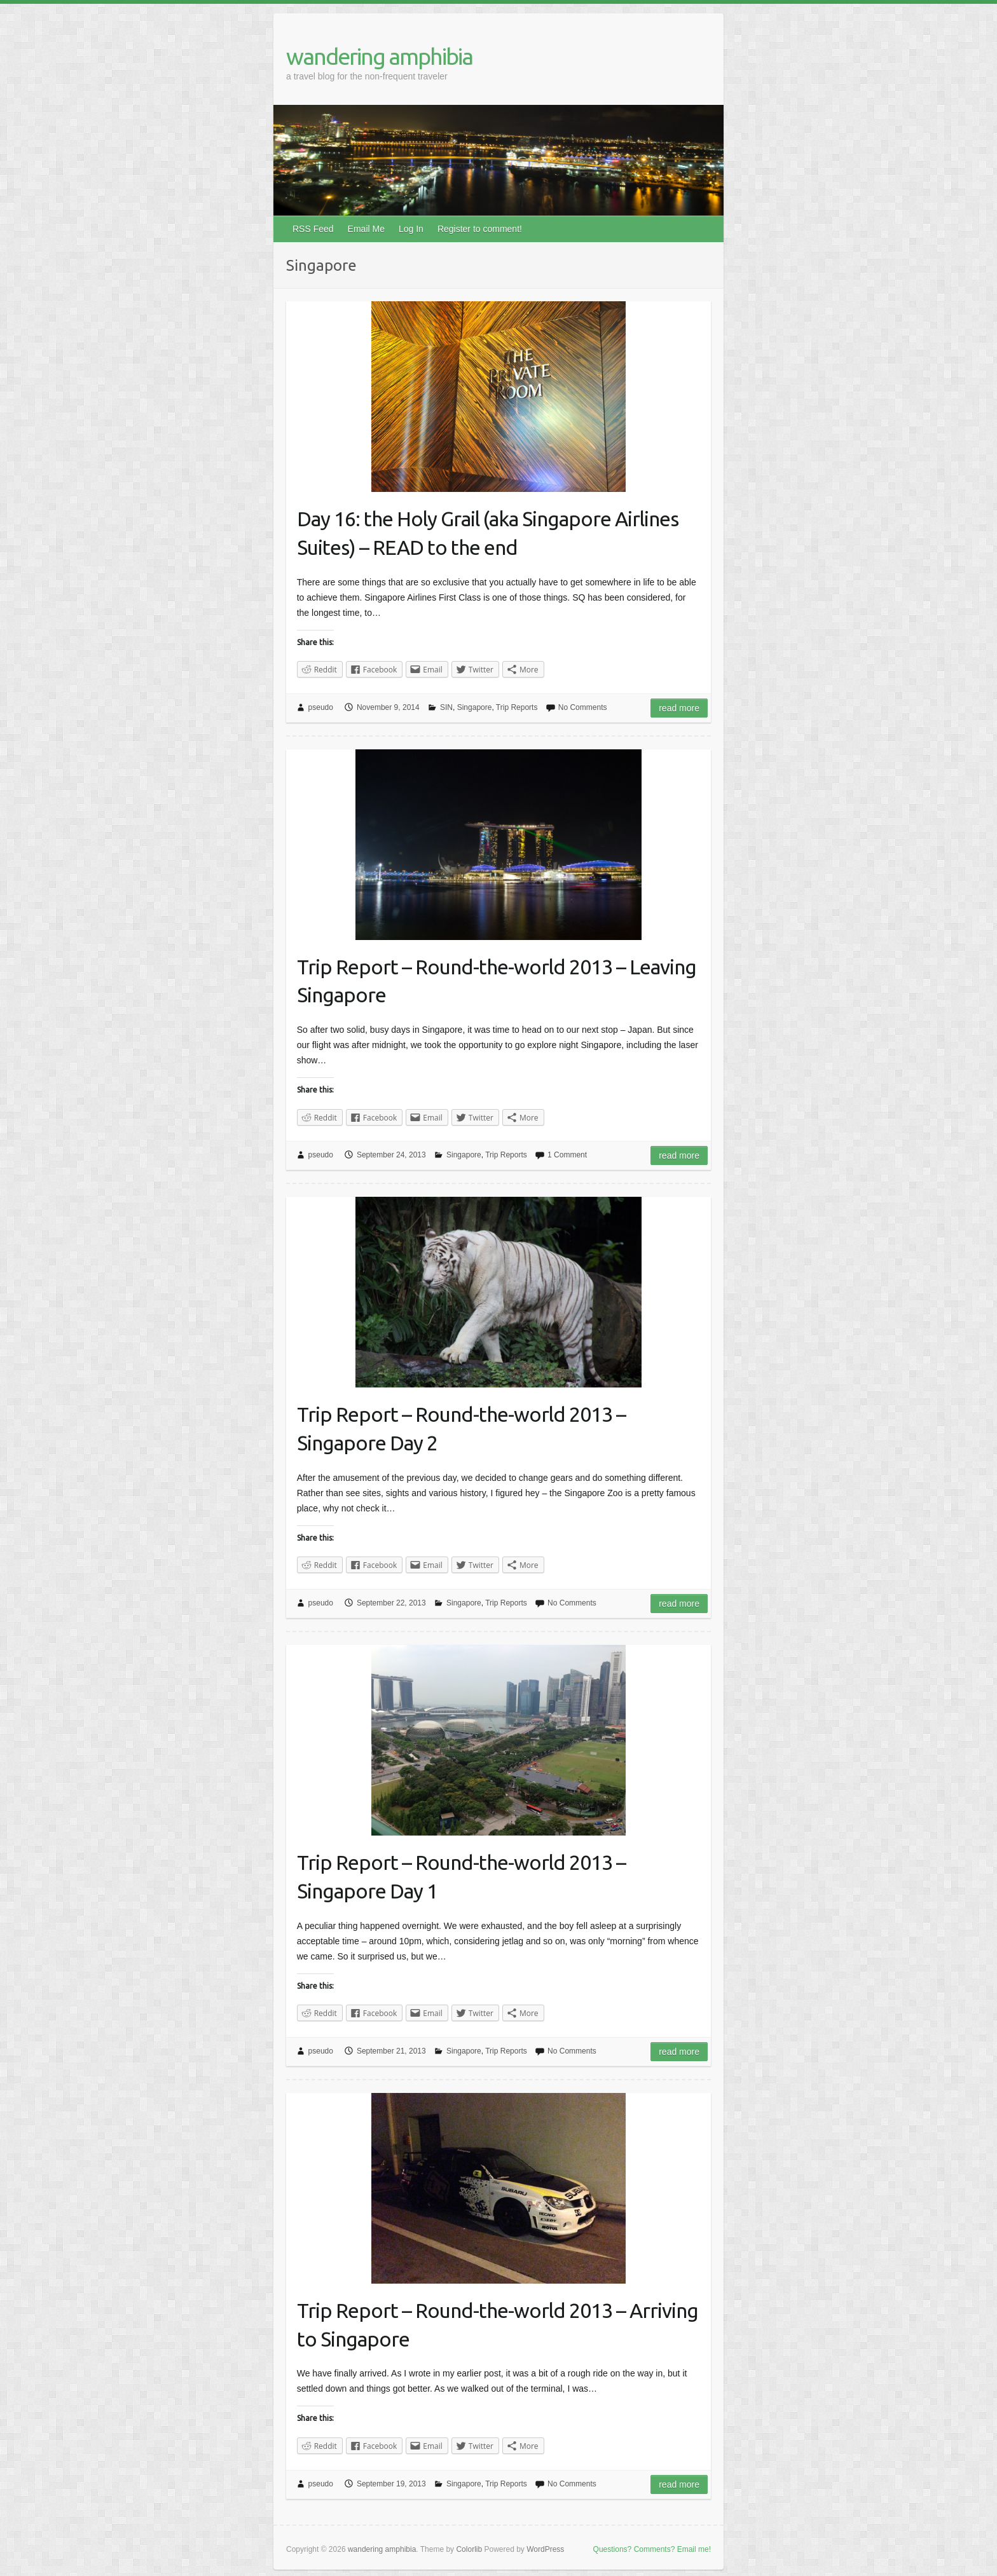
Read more (679, 708)
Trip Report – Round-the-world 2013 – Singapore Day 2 (461, 1428)
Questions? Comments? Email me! (652, 2549)
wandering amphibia (379, 56)
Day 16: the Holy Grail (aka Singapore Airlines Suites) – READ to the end (487, 533)
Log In (411, 229)
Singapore (474, 707)
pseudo (320, 707)
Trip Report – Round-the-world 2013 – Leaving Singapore (496, 981)
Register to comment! (479, 229)
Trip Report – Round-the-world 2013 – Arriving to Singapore (497, 2324)
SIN (446, 707)
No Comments (582, 707)
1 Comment (567, 1154)
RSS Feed (313, 229)
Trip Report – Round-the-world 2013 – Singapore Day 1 (461, 1876)
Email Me (366, 229)
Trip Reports (517, 707)
